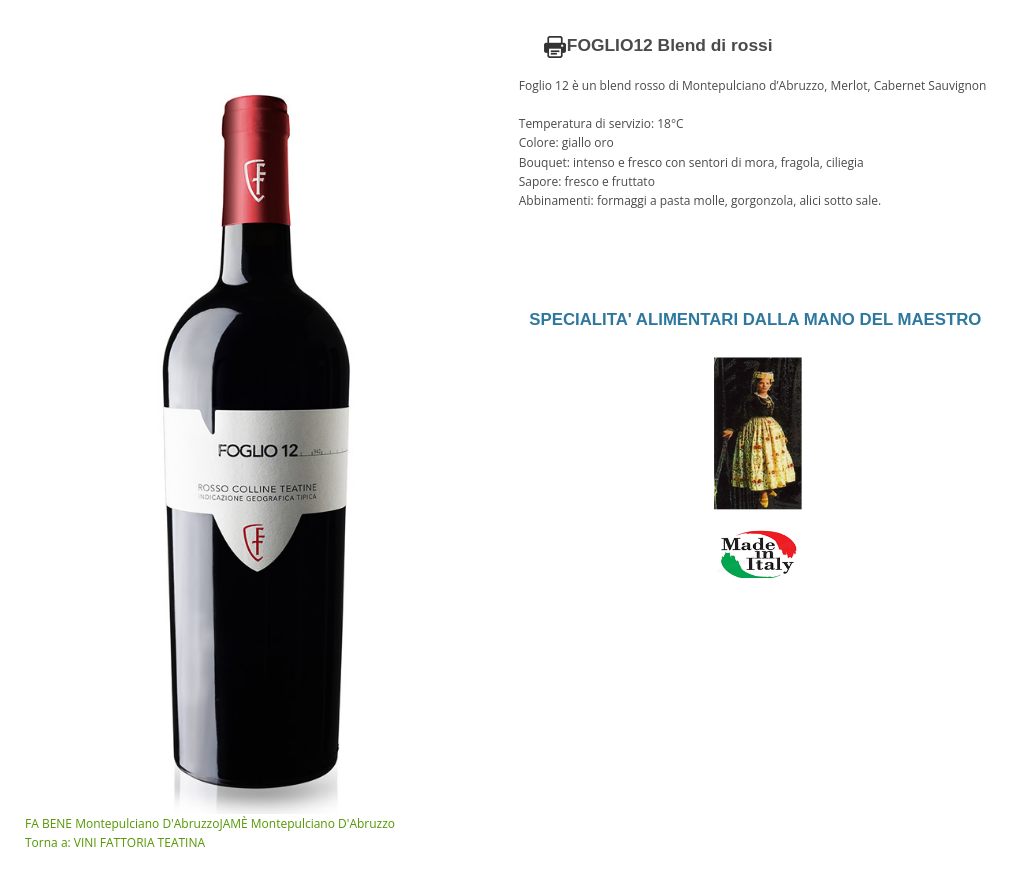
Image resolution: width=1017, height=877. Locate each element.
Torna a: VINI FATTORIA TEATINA (115, 842)
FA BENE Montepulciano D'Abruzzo (122, 823)
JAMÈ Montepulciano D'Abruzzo (307, 823)
